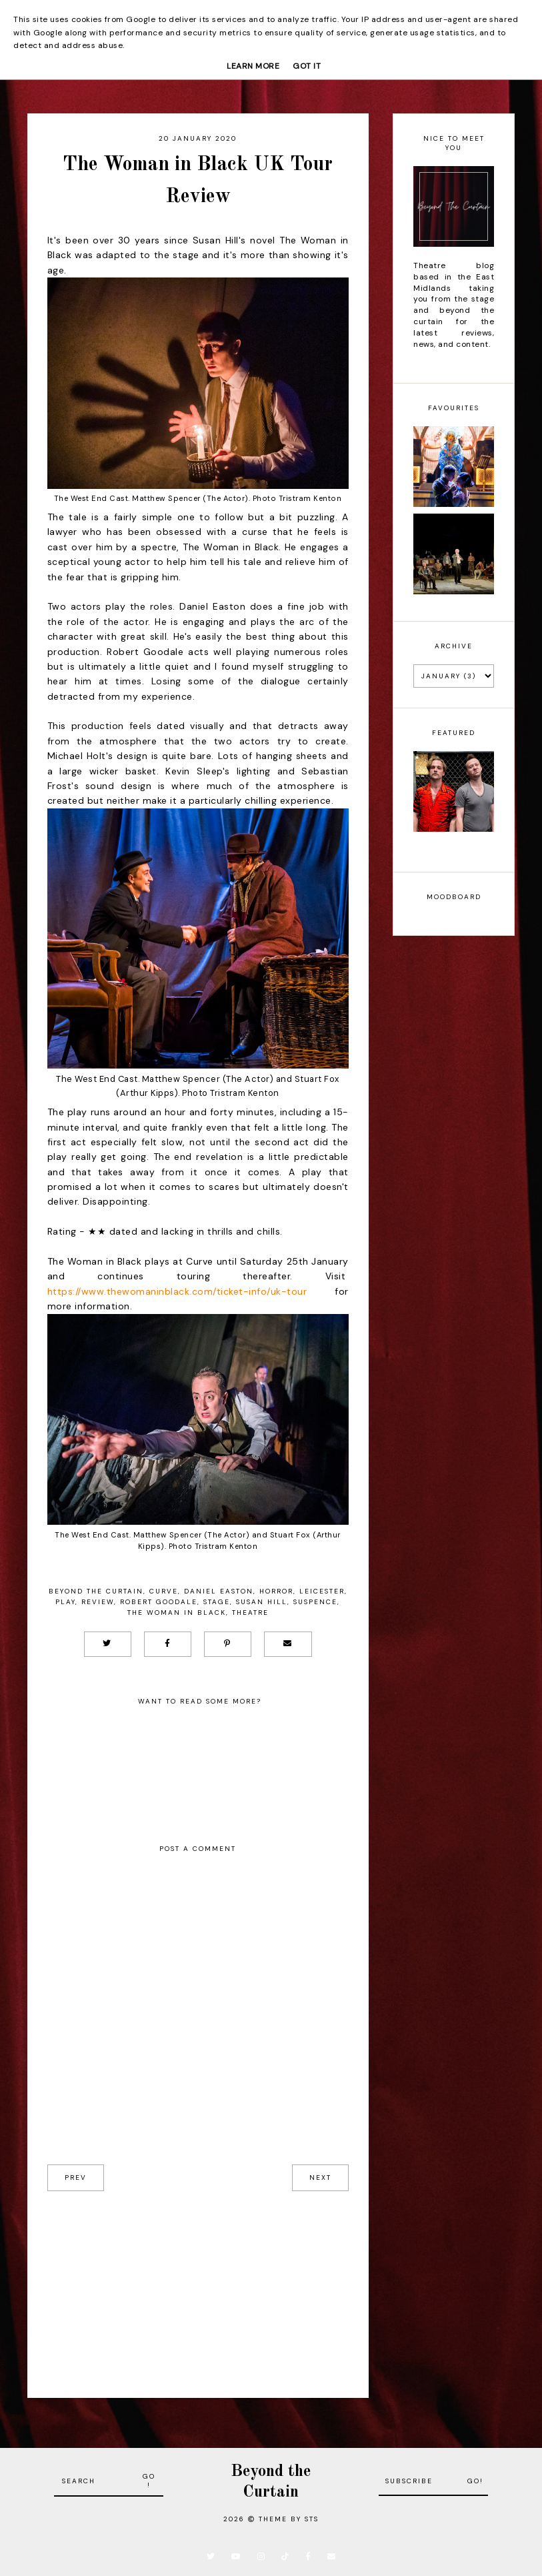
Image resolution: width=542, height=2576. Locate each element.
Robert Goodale (158, 1601)
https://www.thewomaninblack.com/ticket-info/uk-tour (177, 1291)
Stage (216, 1601)
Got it (307, 66)
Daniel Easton (218, 1591)
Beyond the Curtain (96, 1591)
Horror (276, 1591)
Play (65, 1601)
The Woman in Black (176, 1612)
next (320, 2177)
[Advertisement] (198, 2284)
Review (97, 1601)
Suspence (315, 1601)
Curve (163, 1591)
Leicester (322, 1591)
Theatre (250, 1612)
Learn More (253, 66)
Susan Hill (261, 1601)
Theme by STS (289, 2519)
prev (76, 2177)
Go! (149, 2480)
